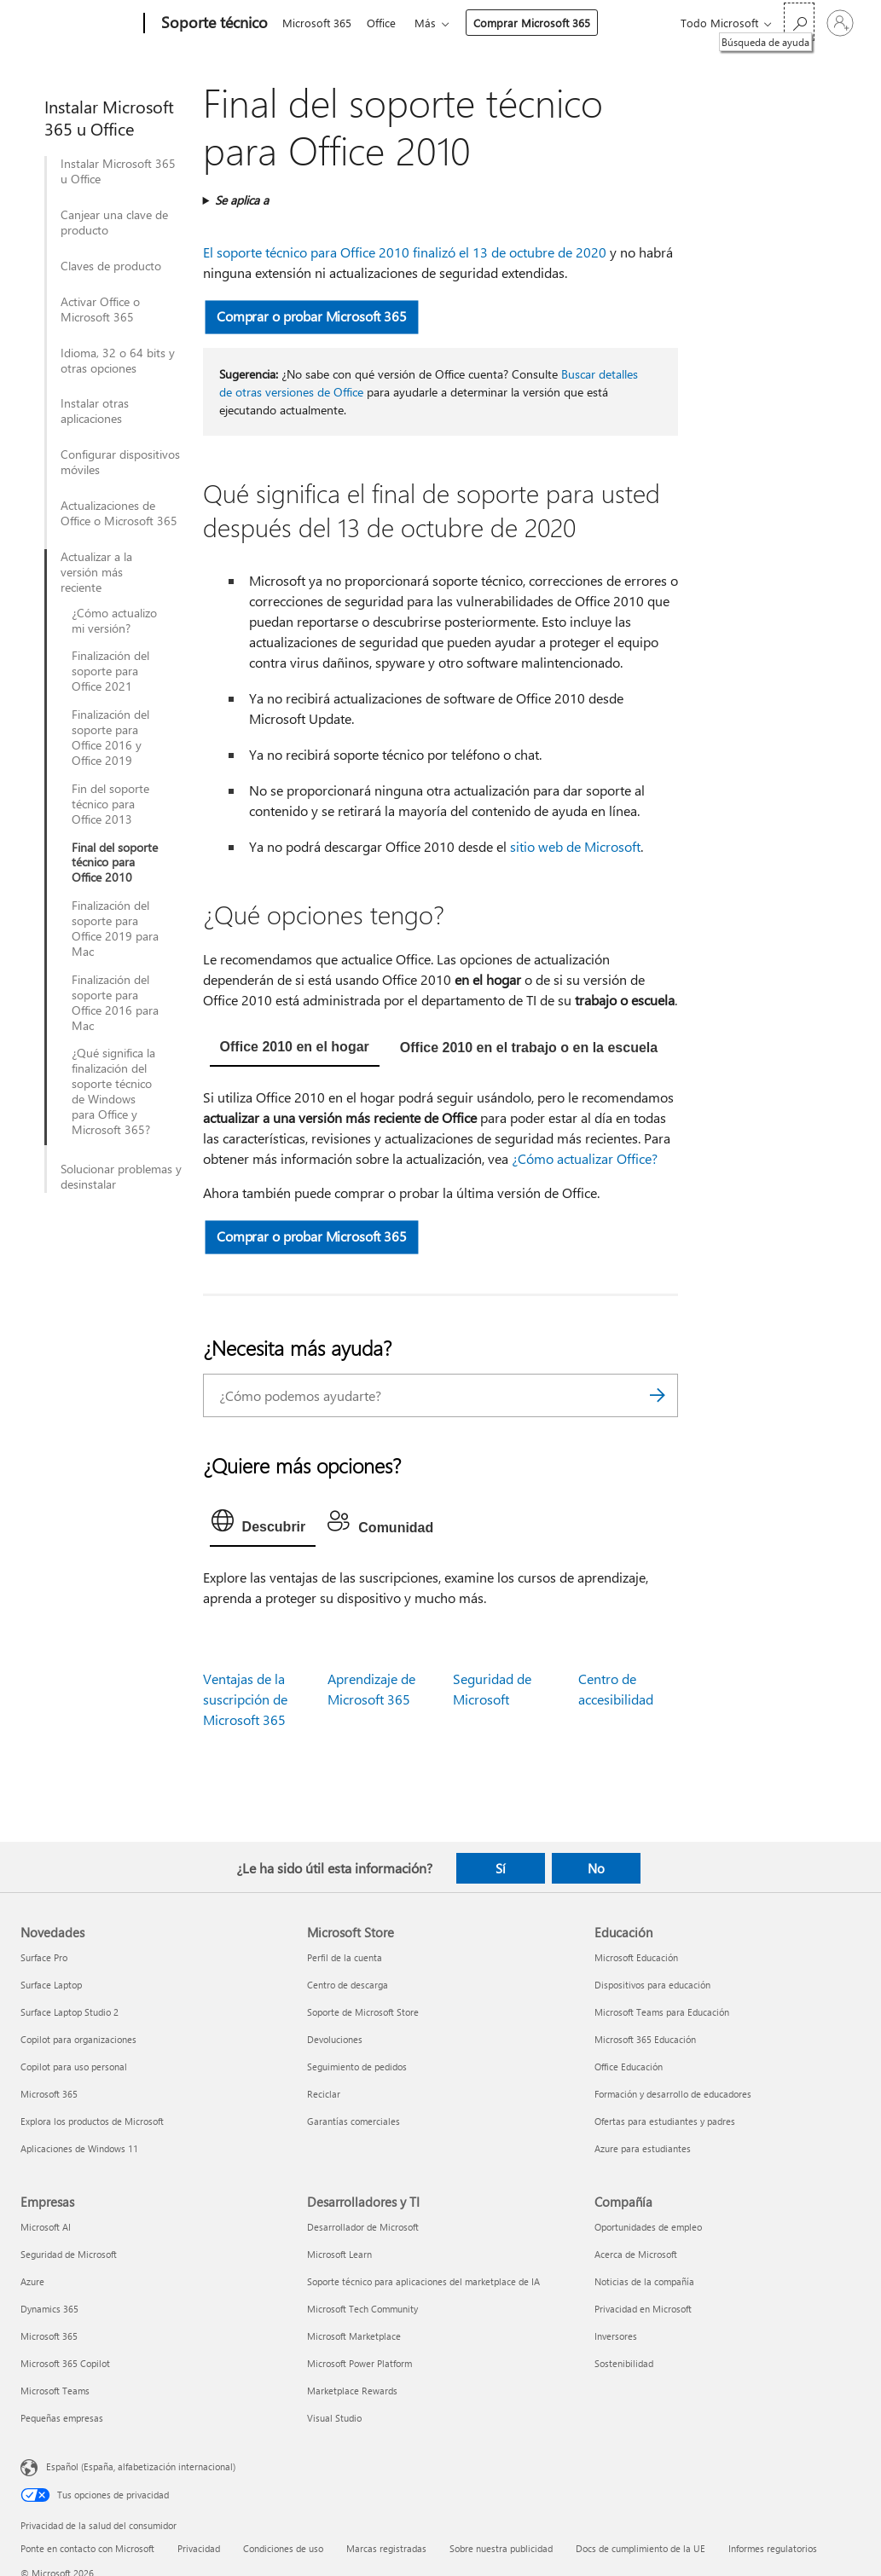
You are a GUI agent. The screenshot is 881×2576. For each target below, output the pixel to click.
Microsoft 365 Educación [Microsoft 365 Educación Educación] (645, 2039)
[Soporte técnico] (213, 24)
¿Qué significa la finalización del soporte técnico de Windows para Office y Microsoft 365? (113, 1091)
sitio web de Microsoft (575, 846)
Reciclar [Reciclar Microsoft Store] (323, 2093)
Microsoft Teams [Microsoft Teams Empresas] (55, 2390)
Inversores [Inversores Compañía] (615, 2336)
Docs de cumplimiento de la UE (640, 2548)
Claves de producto (111, 266)
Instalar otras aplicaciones (95, 411)
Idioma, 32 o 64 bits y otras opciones (118, 360)
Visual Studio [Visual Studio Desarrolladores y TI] (334, 2417)
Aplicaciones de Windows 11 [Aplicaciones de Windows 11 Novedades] (79, 2148)
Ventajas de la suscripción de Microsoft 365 (245, 1699)
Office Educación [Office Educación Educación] (628, 2066)
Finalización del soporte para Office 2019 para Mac (115, 928)
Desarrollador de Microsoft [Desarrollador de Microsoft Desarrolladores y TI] (363, 2226)
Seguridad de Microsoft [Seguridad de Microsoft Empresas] (68, 2254)
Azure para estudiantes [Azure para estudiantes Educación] (642, 2148)
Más (432, 22)
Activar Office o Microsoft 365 (100, 309)
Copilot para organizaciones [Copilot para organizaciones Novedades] (78, 2039)
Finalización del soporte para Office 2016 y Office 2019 (110, 737)
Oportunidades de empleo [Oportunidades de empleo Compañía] (648, 2226)
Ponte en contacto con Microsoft (87, 2548)
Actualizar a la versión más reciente (96, 572)
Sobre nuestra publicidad (501, 2548)
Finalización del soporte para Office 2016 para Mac (115, 1002)
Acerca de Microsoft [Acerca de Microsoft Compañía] (635, 2254)
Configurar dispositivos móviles (120, 462)
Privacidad (198, 2548)
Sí (501, 1868)
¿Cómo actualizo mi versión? (114, 620)
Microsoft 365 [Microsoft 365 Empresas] (49, 2336)
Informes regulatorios (772, 2548)
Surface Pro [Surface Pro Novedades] (43, 1957)
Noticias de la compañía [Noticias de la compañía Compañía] (644, 2281)
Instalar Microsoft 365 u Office (118, 171)
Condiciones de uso (283, 2548)
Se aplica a (242, 200)
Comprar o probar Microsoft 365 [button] (311, 316)
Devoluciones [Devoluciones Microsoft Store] (334, 2039)
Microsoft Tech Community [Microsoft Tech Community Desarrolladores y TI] (362, 2308)
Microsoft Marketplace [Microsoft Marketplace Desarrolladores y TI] (354, 2336)
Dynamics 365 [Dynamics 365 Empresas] (49, 2308)
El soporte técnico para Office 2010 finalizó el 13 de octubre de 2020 (404, 252)
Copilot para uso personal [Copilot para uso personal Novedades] (73, 2066)
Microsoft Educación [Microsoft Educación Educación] (636, 1957)
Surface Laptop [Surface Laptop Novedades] (51, 1984)
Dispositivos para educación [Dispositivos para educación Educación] (652, 1984)
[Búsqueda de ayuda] (799, 22)
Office (384, 22)
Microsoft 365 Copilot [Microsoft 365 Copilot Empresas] (65, 2363)
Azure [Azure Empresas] (32, 2281)
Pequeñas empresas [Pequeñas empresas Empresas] (61, 2417)
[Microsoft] (78, 24)
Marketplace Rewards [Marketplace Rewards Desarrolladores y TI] (352, 2390)
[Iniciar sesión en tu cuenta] (840, 23)
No (596, 1868)
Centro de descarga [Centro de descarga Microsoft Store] (347, 1984)
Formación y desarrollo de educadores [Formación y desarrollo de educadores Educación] (672, 2093)
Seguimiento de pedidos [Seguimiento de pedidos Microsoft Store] (357, 2066)
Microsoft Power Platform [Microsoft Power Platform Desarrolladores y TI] (359, 2363)
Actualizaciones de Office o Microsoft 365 (119, 513)
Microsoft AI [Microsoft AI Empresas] (45, 2226)
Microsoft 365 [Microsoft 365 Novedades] (49, 2093)
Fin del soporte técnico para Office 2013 (110, 804)
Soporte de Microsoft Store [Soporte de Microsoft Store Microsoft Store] (363, 2012)
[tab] (295, 1049)
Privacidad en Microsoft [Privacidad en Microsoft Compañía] (643, 2308)
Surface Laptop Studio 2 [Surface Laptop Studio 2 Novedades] (69, 2012)
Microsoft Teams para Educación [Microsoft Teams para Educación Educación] (661, 2012)
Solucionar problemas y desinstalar (121, 1176)
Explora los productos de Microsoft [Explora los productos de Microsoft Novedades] (92, 2121)
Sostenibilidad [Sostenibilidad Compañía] (623, 2363)
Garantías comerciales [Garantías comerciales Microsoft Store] (353, 2121)
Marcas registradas (386, 2548)
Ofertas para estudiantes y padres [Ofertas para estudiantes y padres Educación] (664, 2121)
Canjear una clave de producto (114, 222)
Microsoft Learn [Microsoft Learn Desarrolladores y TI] (339, 2254)
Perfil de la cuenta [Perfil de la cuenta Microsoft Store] (344, 1957)
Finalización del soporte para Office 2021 (110, 671)
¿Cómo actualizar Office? (585, 1158)
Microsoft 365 (316, 22)
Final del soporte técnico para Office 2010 (115, 863)
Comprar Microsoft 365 (538, 22)
